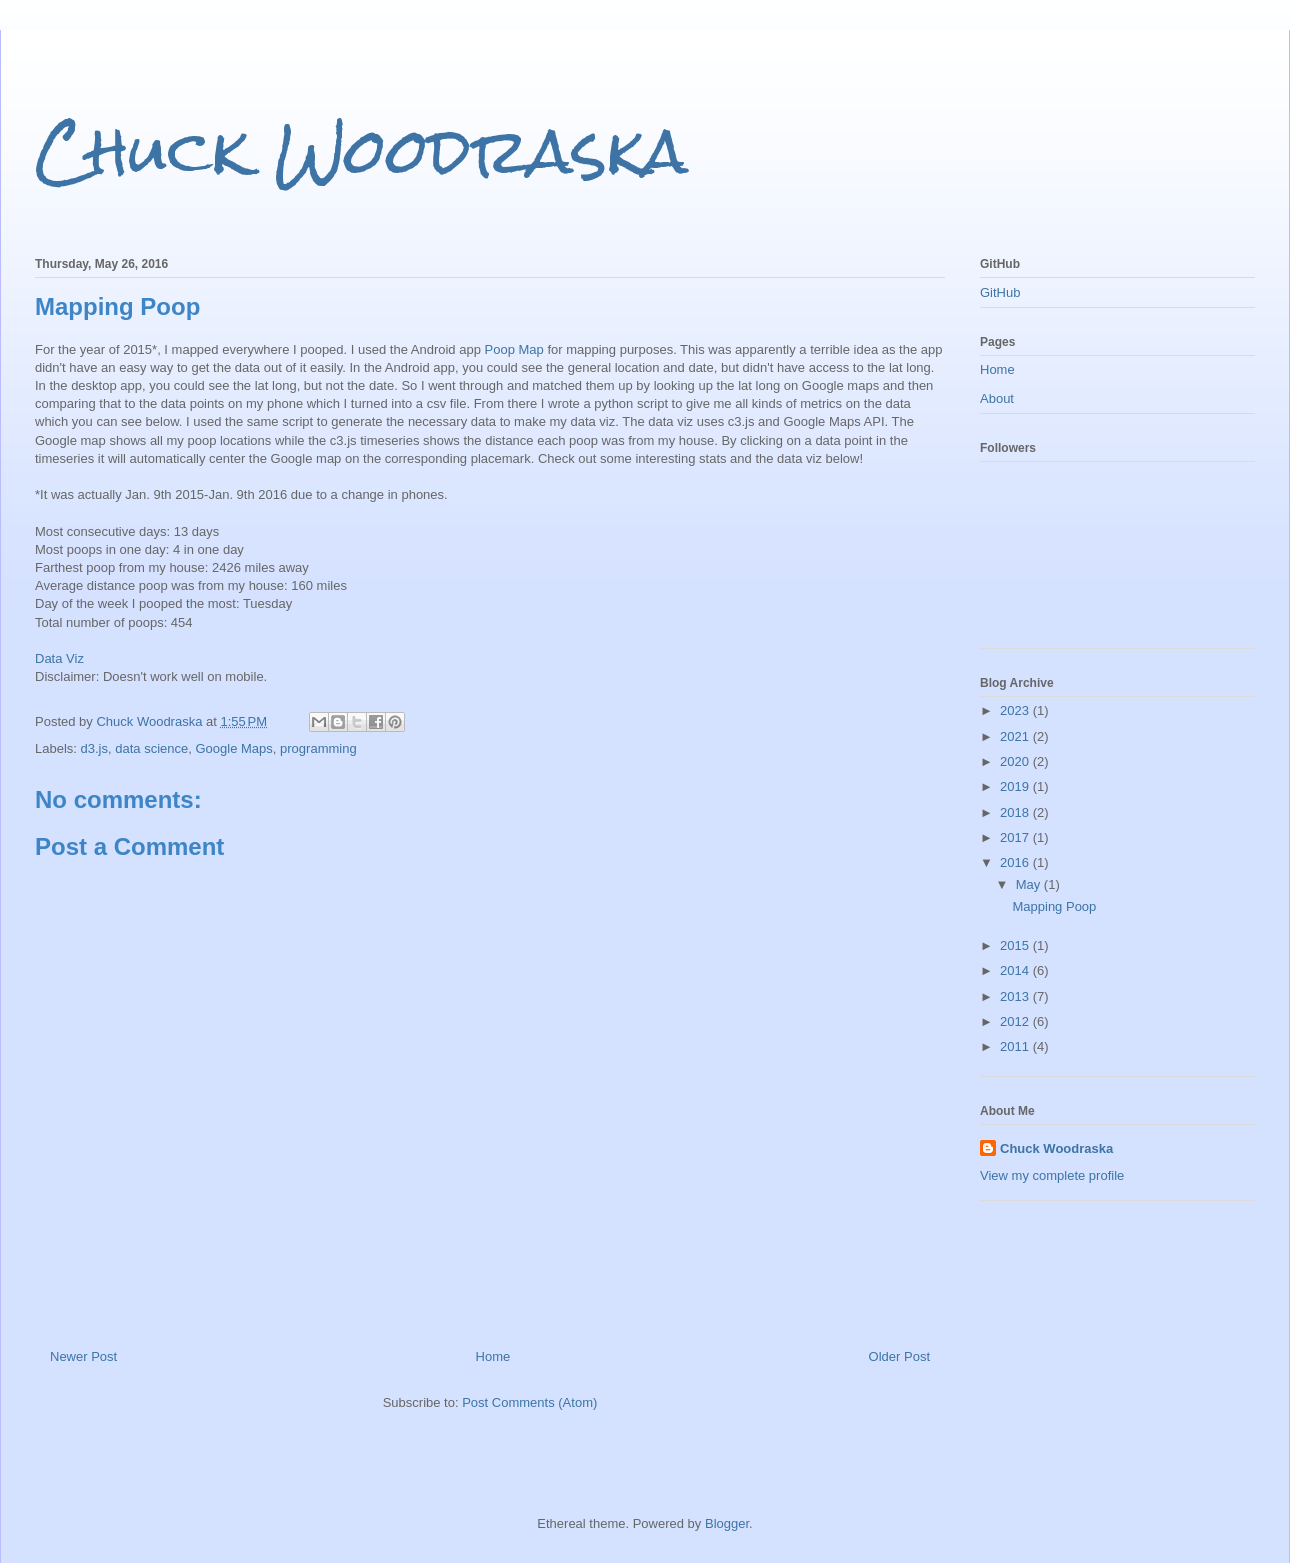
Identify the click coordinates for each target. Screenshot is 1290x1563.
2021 (1016, 736)
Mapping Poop (1054, 906)
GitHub (1000, 292)
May (1030, 884)
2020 (1016, 761)
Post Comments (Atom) (529, 1402)
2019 (1016, 786)
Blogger (727, 1523)
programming (318, 748)
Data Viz (59, 658)
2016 (1016, 862)
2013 (1016, 996)
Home (493, 1356)
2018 (1016, 812)
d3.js (94, 748)
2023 (1016, 710)
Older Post (899, 1356)
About (997, 398)
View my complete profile (1052, 1175)
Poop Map (514, 349)
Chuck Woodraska (361, 150)
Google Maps (233, 748)
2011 (1016, 1046)
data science (151, 748)
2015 (1016, 945)
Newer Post (83, 1356)
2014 (1016, 970)
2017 (1016, 837)
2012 (1016, 1021)
